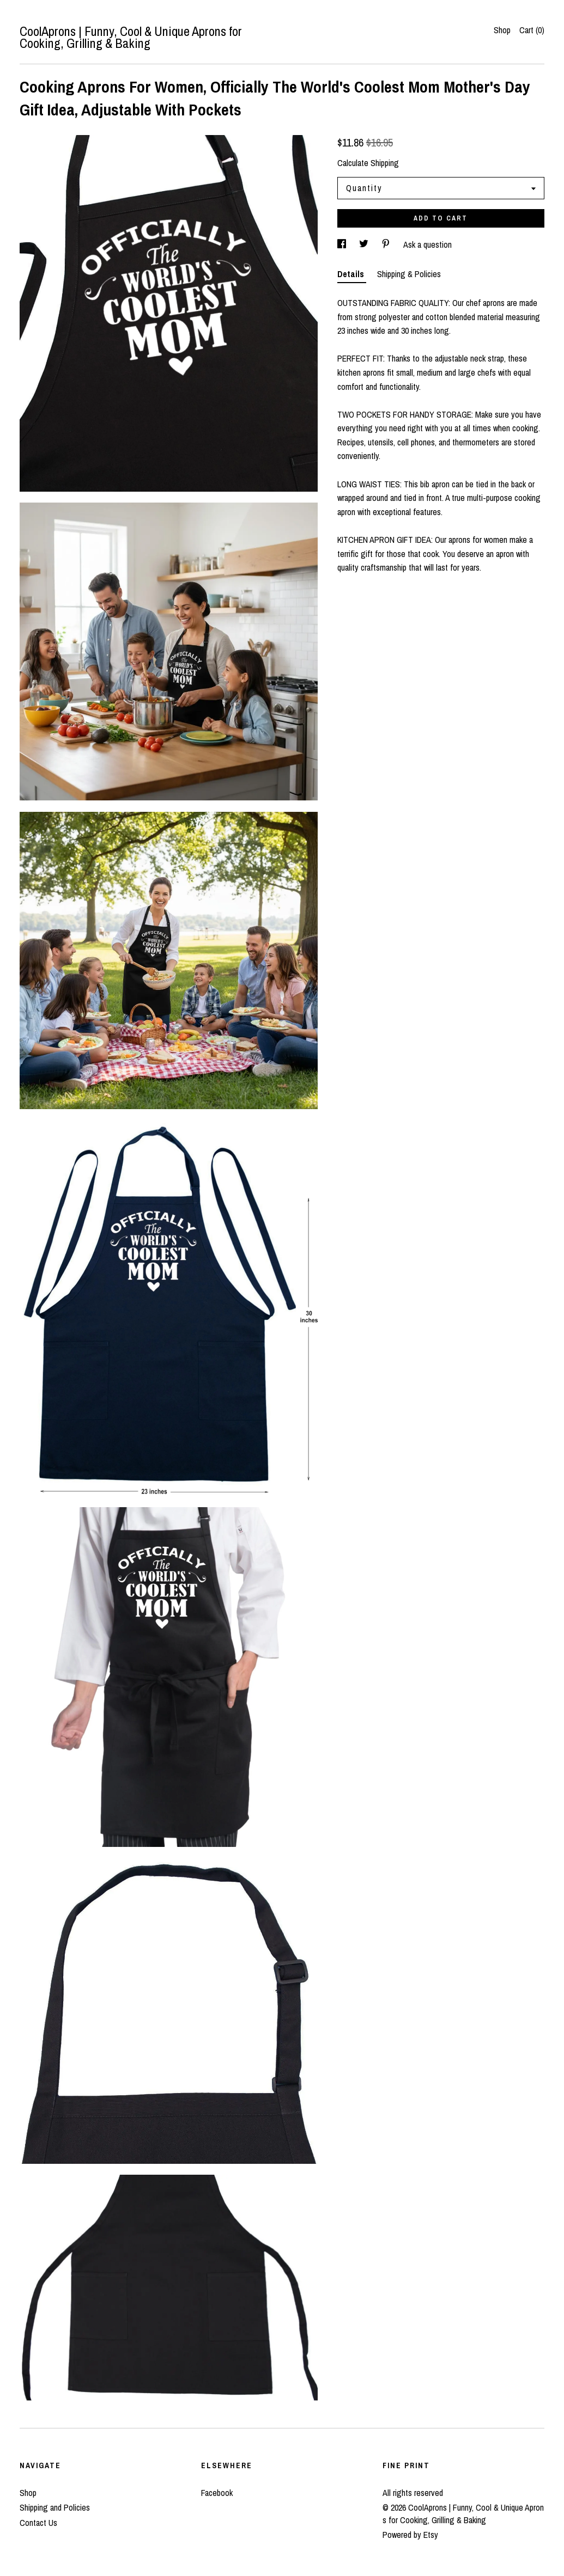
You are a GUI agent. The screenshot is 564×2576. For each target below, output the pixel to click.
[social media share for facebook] (342, 244)
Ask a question (427, 244)
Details (351, 274)
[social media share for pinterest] (386, 244)
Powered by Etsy (410, 2535)
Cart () (531, 30)
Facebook (217, 2493)
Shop (502, 30)
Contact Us (38, 2523)
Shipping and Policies (55, 2507)
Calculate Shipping (368, 163)
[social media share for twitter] (365, 244)
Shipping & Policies (409, 274)
